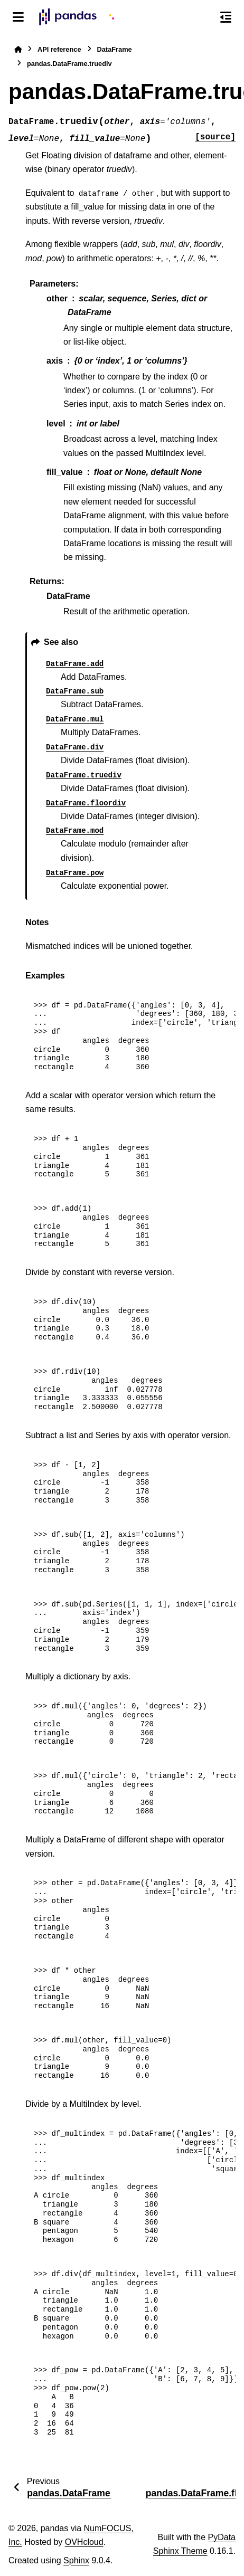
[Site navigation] (18, 17)
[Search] (203, 17)
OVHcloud (84, 2541)
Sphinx (76, 2560)
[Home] (18, 49)
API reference (59, 49)
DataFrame (114, 49)
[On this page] (226, 17)
